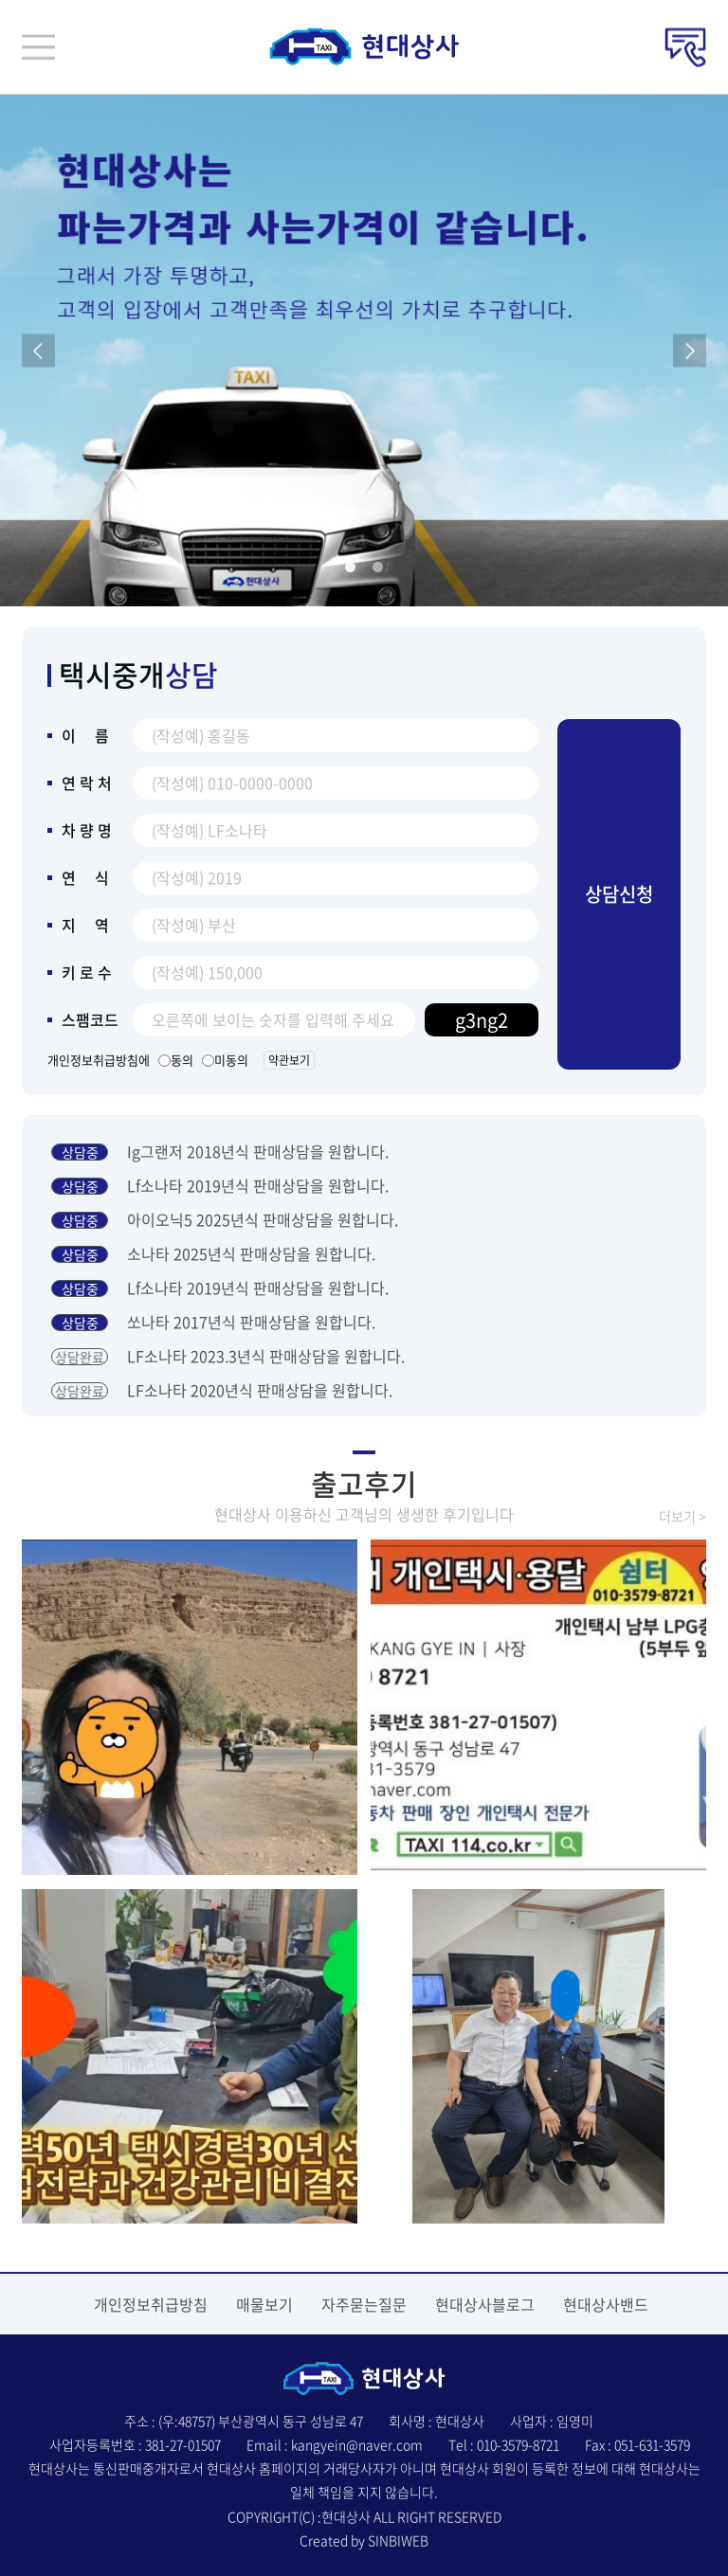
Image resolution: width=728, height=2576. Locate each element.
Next (689, 351)
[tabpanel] (364, 350)
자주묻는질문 (364, 2304)
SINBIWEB (398, 2540)
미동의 (228, 1060)
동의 (178, 1060)
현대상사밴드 (605, 2304)
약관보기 (289, 1060)
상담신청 (619, 894)
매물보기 (264, 2304)
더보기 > (682, 1515)
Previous (38, 351)
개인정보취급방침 (151, 2304)
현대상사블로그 (485, 2304)
